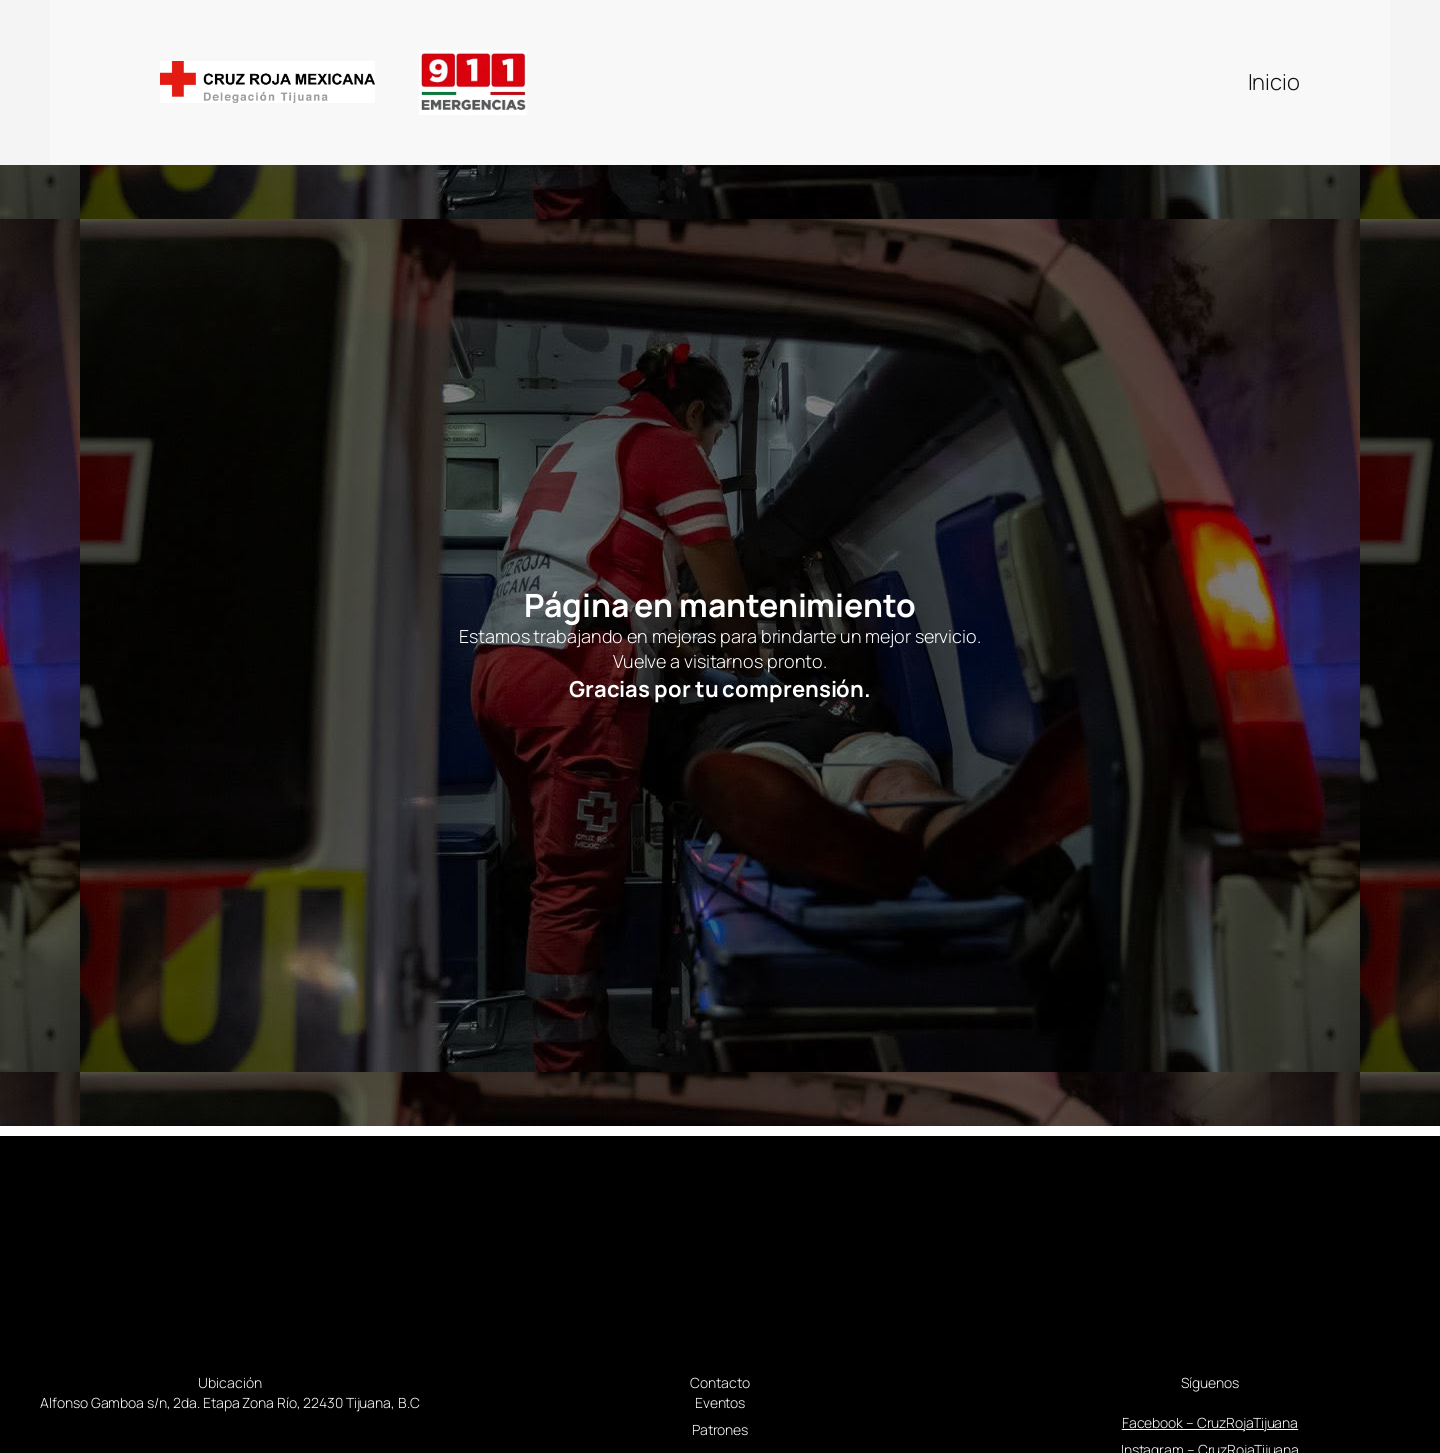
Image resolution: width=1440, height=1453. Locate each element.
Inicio (1274, 82)
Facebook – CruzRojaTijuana (1210, 1422)
